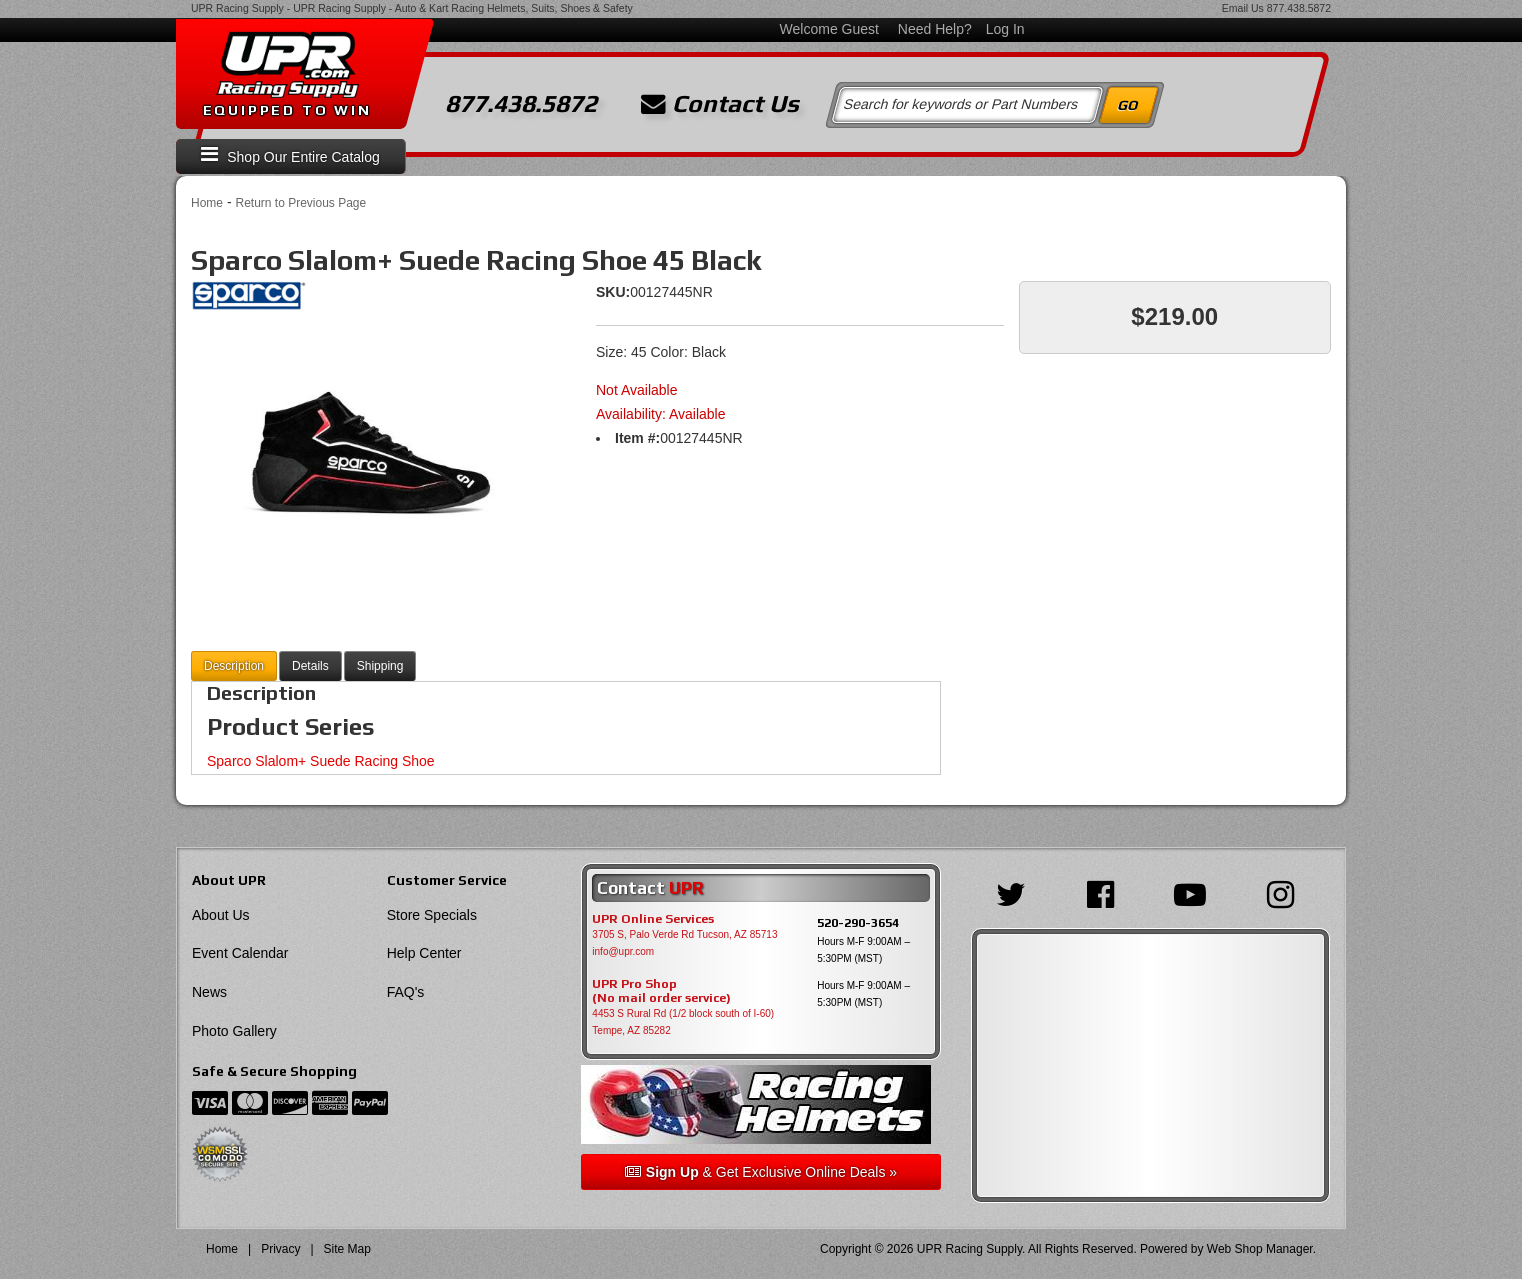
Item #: (637, 438)
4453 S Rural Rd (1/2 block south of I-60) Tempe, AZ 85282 (683, 1022)
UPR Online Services (653, 919)
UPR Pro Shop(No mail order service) (661, 991)
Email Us (1243, 8)
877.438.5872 (1299, 8)
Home (207, 203)
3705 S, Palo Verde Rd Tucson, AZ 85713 (684, 934)
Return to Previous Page (300, 203)
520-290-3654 (858, 922)
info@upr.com (623, 951)
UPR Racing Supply (237, 8)
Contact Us (720, 104)
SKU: (613, 292)
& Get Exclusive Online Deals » (761, 1172)
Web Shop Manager (1260, 1249)
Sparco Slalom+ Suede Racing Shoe (321, 761)
